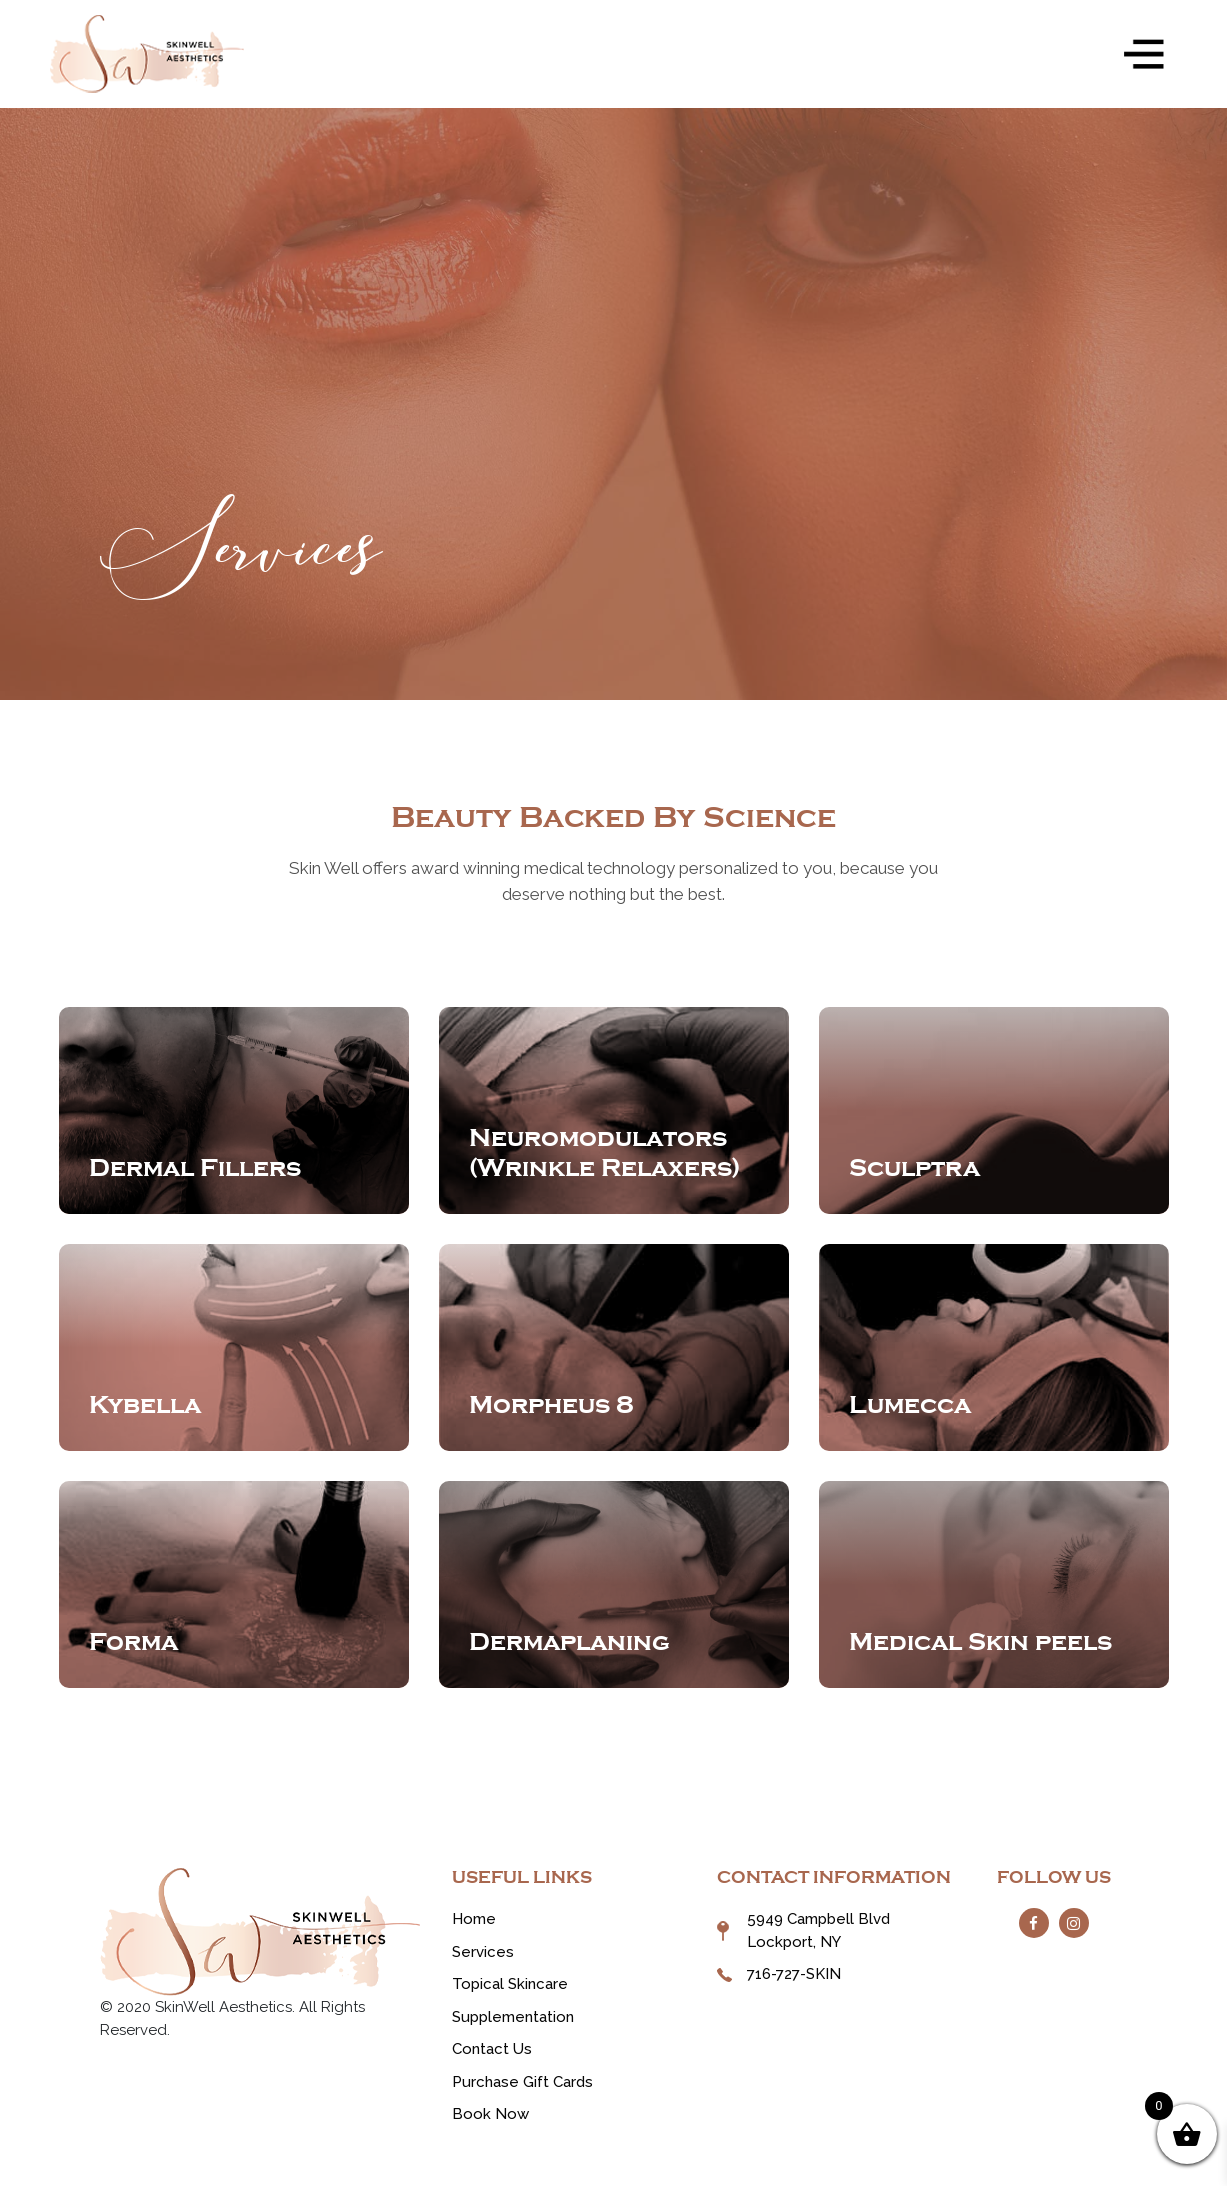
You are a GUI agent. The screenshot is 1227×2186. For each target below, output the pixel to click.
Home (474, 1919)
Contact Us (492, 2049)
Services (483, 1952)
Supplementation (513, 2017)
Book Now (490, 2114)
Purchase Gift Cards (522, 2082)
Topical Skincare (510, 1984)
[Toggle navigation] (1144, 54)
